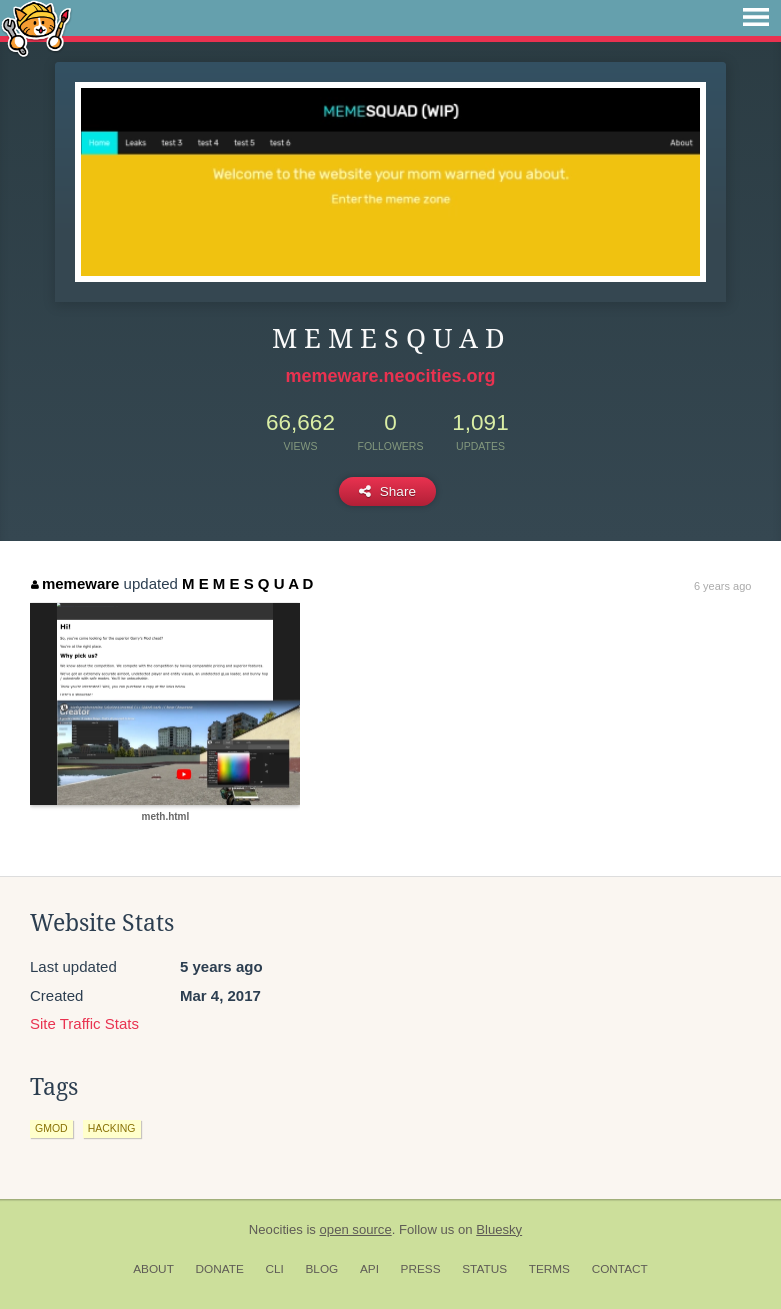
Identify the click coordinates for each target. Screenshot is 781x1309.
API (369, 1269)
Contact (620, 1269)
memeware (75, 583)
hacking (112, 1128)
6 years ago (722, 586)
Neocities (276, 1229)
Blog (321, 1269)
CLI (274, 1269)
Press (421, 1269)
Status (484, 1269)
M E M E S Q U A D (247, 583)
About (153, 1269)
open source (356, 1229)
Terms (549, 1269)
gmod (51, 1128)
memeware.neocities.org (390, 376)
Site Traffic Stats (84, 1023)
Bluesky (499, 1229)
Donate (220, 1269)
